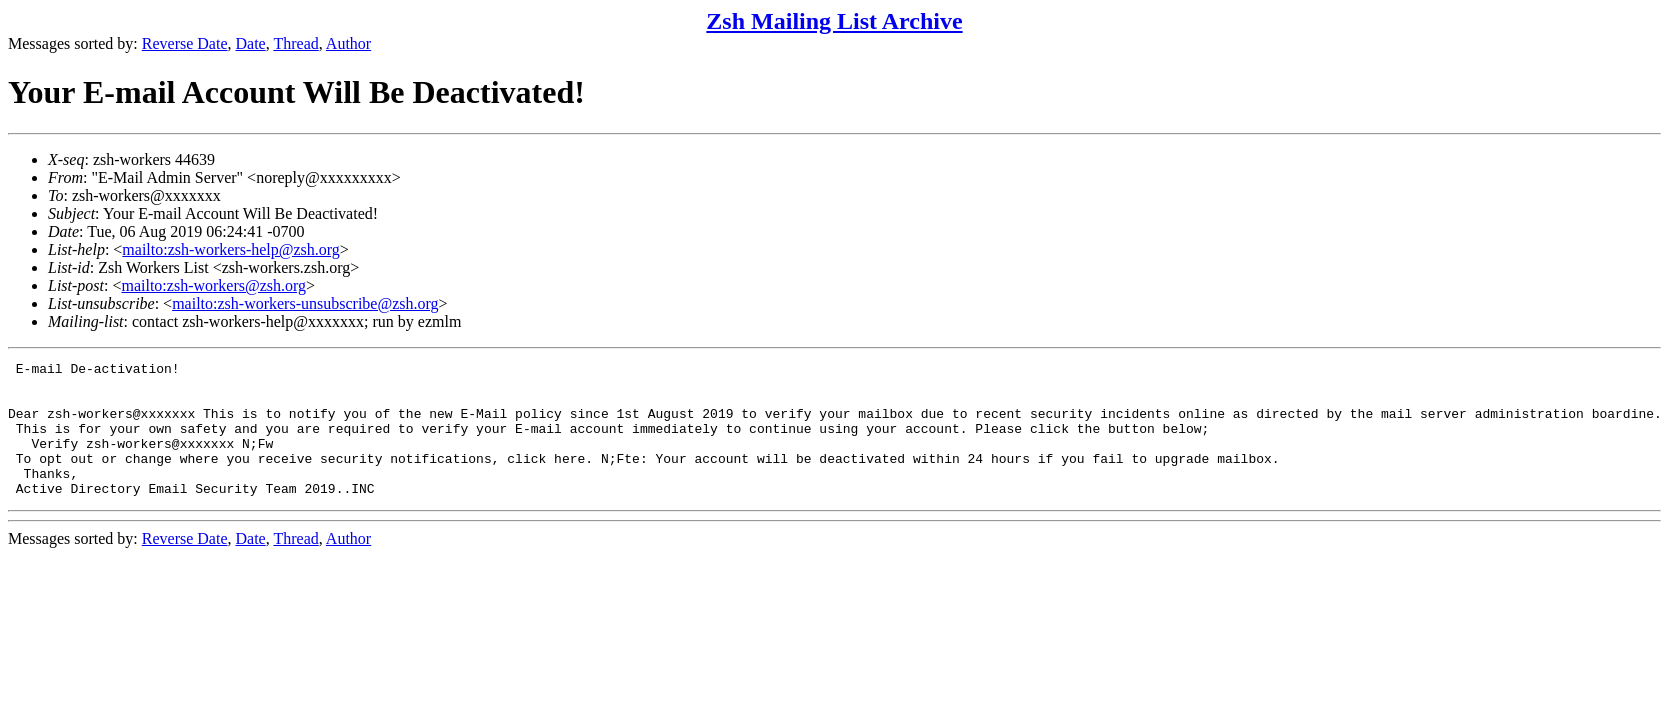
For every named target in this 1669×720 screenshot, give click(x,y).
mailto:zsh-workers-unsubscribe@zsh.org (305, 303)
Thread (295, 43)
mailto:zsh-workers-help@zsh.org (231, 249)
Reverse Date (185, 43)
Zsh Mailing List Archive (834, 21)
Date (251, 43)
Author (348, 43)
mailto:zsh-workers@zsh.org (213, 285)
